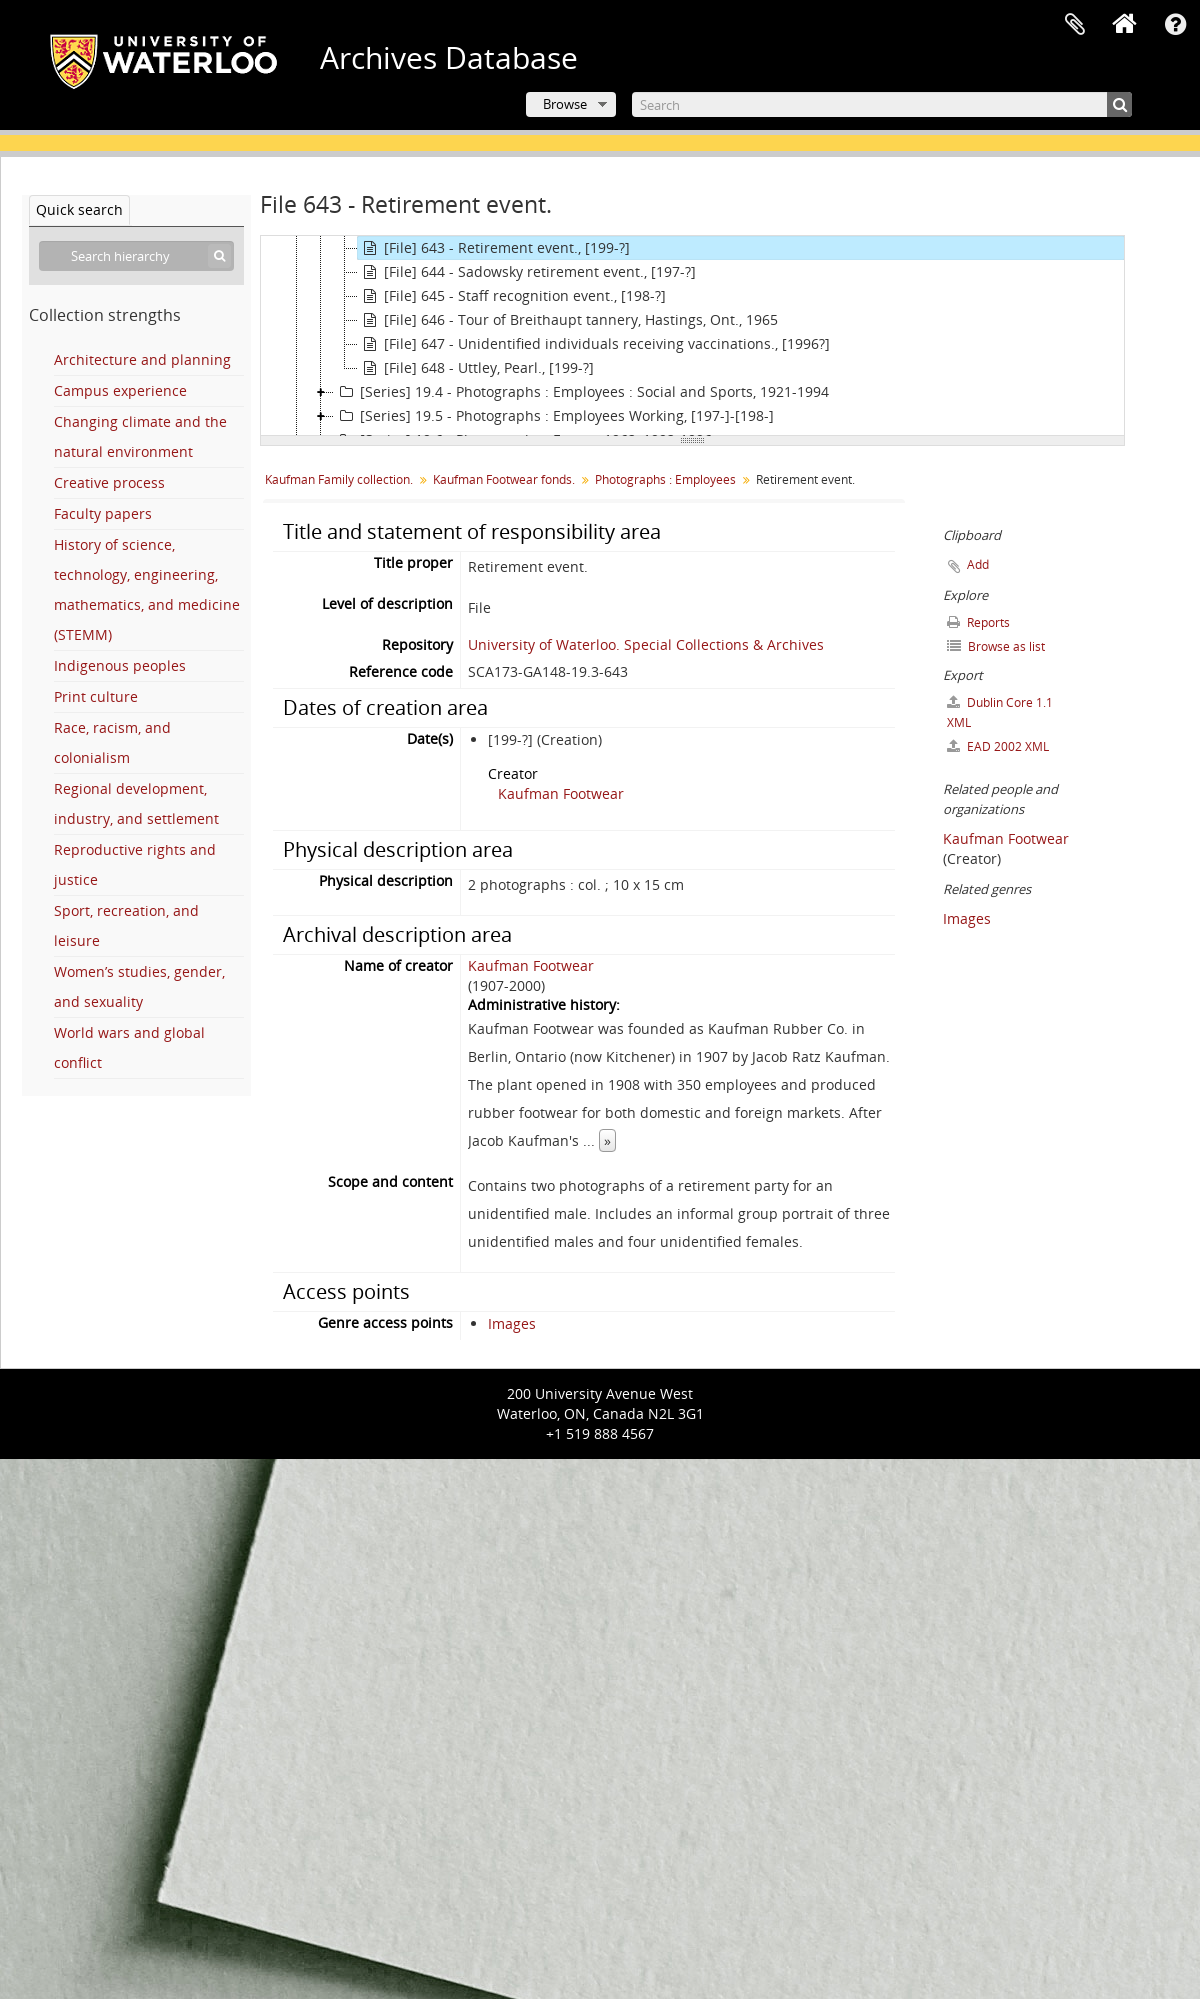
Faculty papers (103, 513)
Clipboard (1075, 25)
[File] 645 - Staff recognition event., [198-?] (512, 296)
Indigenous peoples (120, 665)
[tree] (692, 336)
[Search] (882, 104)
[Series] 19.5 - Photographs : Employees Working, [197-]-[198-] (554, 416)
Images (512, 1323)
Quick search (79, 209)
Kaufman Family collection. (339, 479)
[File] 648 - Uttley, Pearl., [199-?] (476, 368)
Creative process (109, 482)
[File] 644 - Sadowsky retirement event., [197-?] (527, 272)
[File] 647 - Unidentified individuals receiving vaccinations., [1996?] (594, 344)
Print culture (96, 696)
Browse (565, 104)
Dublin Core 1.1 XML (1000, 712)
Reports (978, 622)
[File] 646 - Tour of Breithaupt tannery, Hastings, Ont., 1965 (568, 320)
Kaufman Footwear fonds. (504, 479)
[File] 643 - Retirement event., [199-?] (494, 248)
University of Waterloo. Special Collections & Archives (646, 644)
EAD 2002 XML (998, 746)
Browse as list (996, 646)
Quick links (1175, 25)
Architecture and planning (142, 359)
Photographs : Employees (665, 479)
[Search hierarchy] (136, 256)
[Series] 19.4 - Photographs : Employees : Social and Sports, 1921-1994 (581, 392)
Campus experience (120, 390)
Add (978, 564)
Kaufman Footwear (561, 793)
